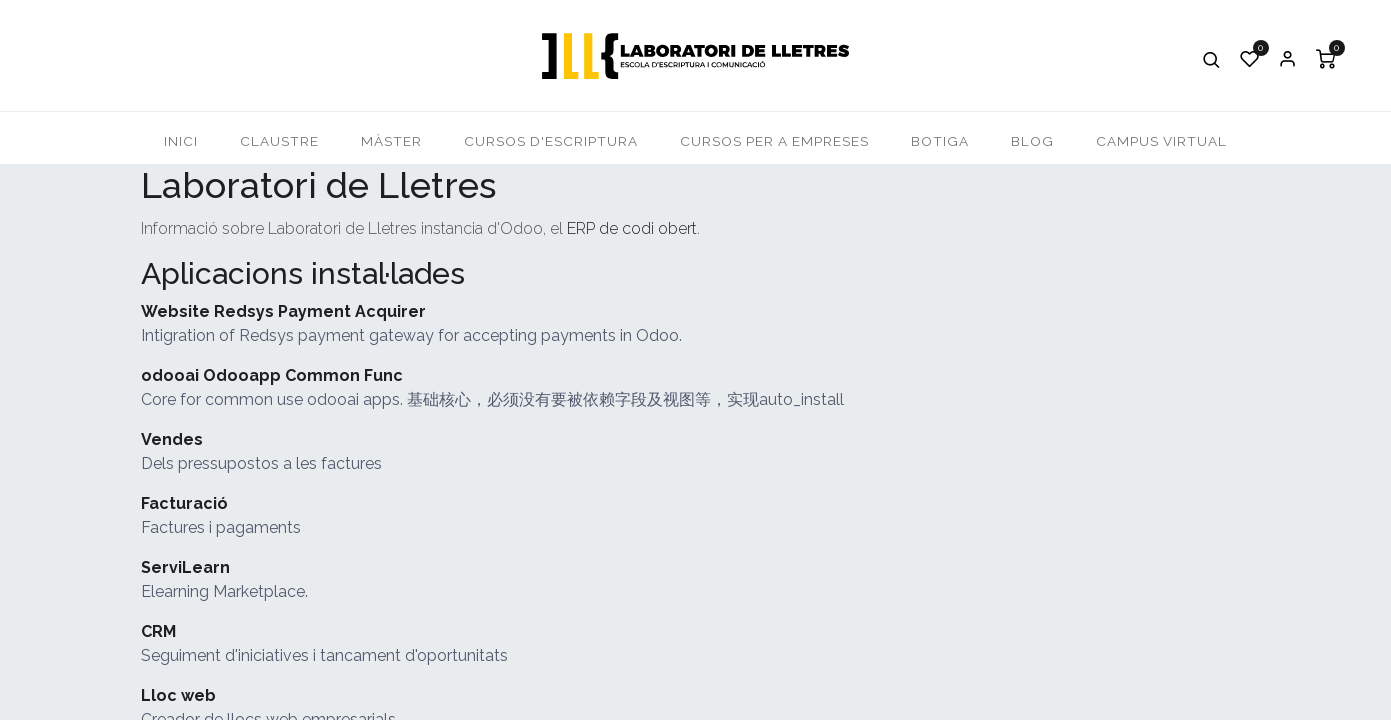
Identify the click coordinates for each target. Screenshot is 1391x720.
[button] (1212, 59)
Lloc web (178, 695)
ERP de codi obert (632, 228)
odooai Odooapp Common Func (272, 375)
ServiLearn (185, 567)
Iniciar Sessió (1288, 59)
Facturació (184, 503)
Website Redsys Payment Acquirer (283, 311)
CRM (158, 631)
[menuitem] (181, 141)
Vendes (172, 439)
